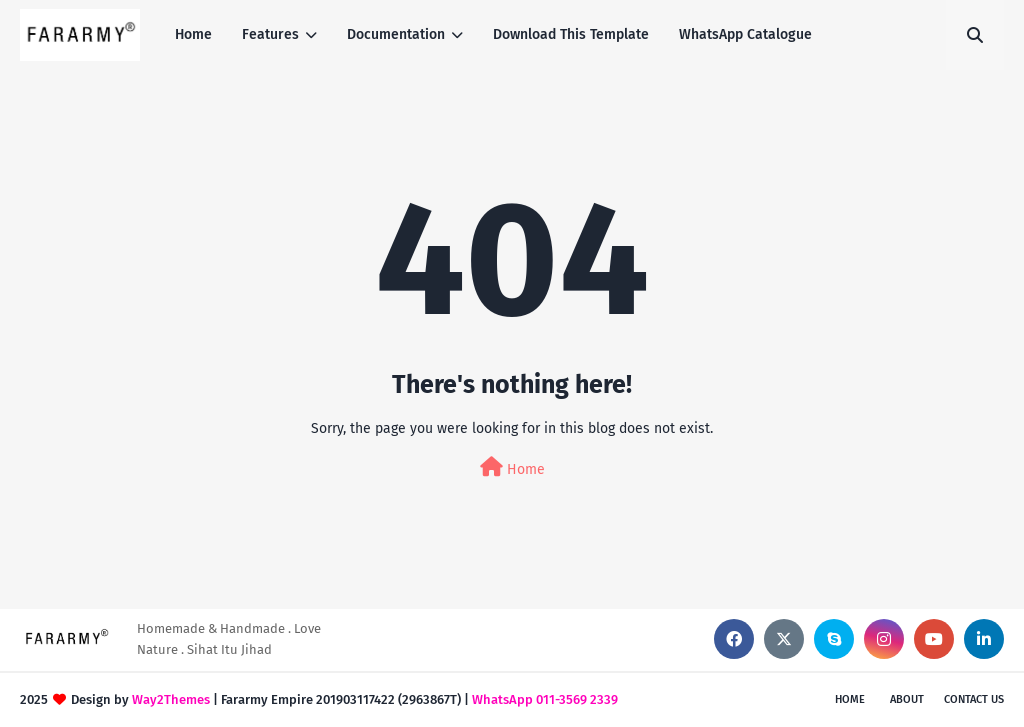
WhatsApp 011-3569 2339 (545, 699)
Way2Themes (171, 699)
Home (512, 467)
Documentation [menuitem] (396, 34)
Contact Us (974, 699)
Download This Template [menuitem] (571, 34)
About (907, 699)
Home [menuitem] (193, 34)
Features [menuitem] (270, 34)
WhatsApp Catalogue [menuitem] (745, 34)
